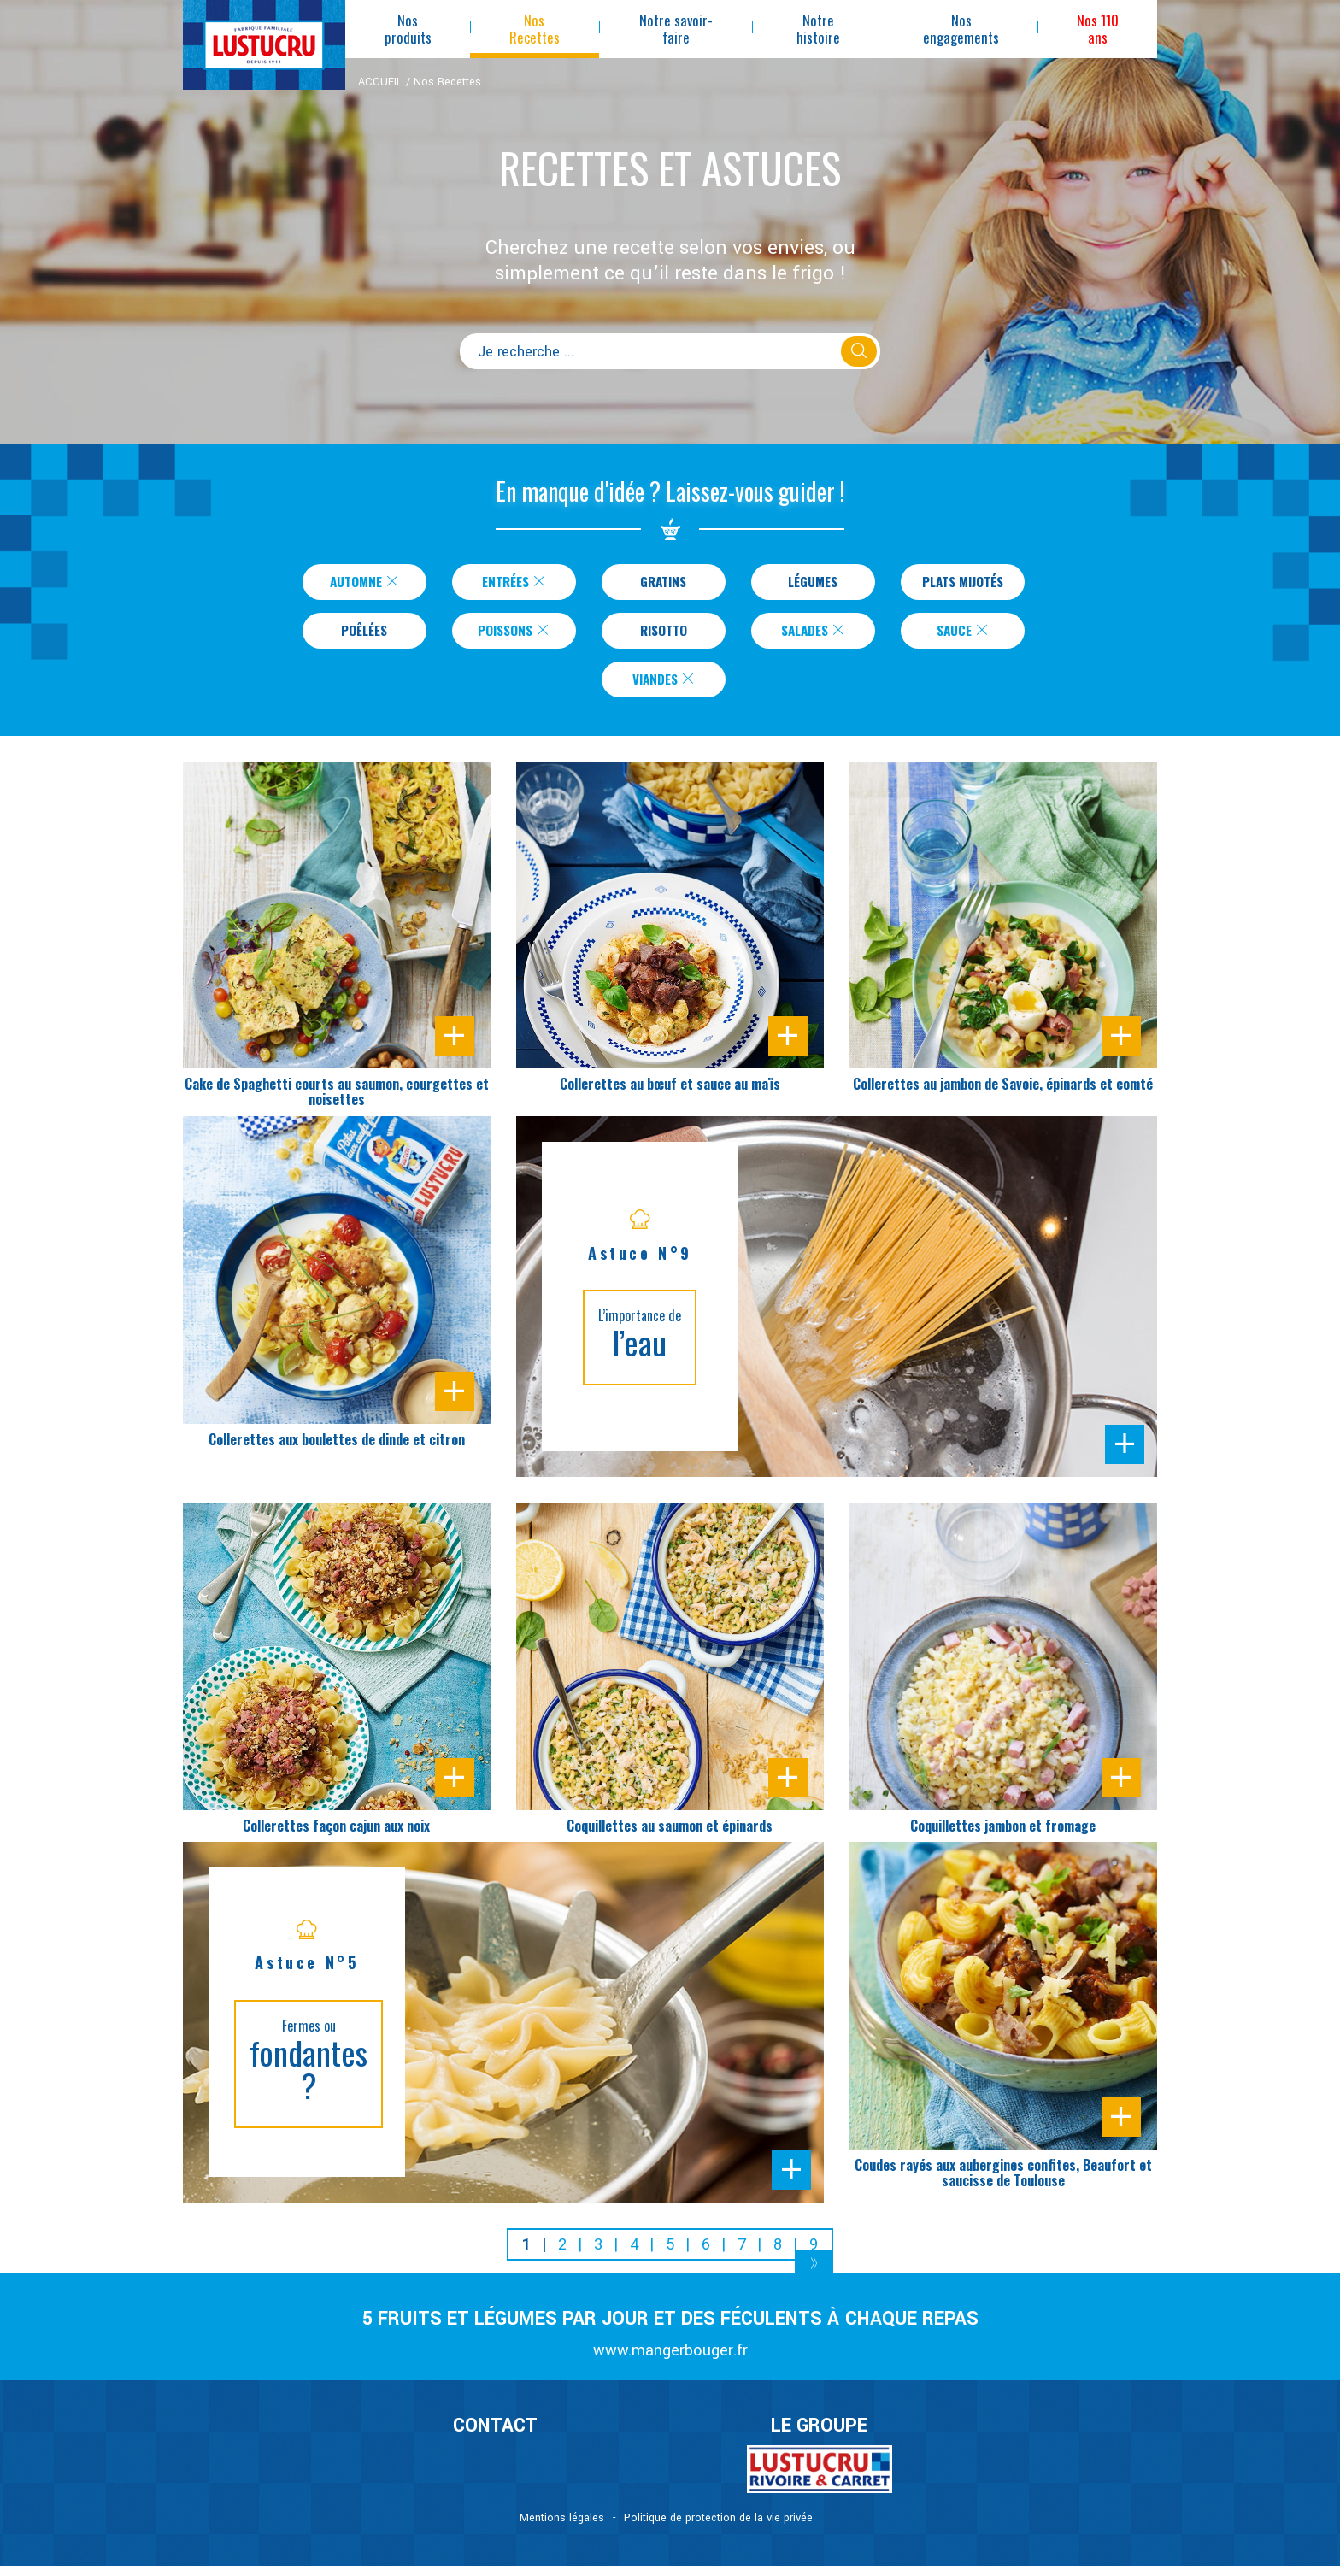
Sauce (963, 635)
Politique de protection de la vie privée (718, 2528)
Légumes (809, 583)
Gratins (660, 583)
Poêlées (364, 635)
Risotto (663, 635)
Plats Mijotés (962, 583)
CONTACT (495, 2436)
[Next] (814, 2276)
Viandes (664, 687)
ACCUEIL (380, 82)
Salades (813, 635)
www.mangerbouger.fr (670, 2361)
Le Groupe (819, 2436)
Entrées (511, 583)
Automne (361, 583)
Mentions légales (562, 2528)
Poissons (514, 635)
